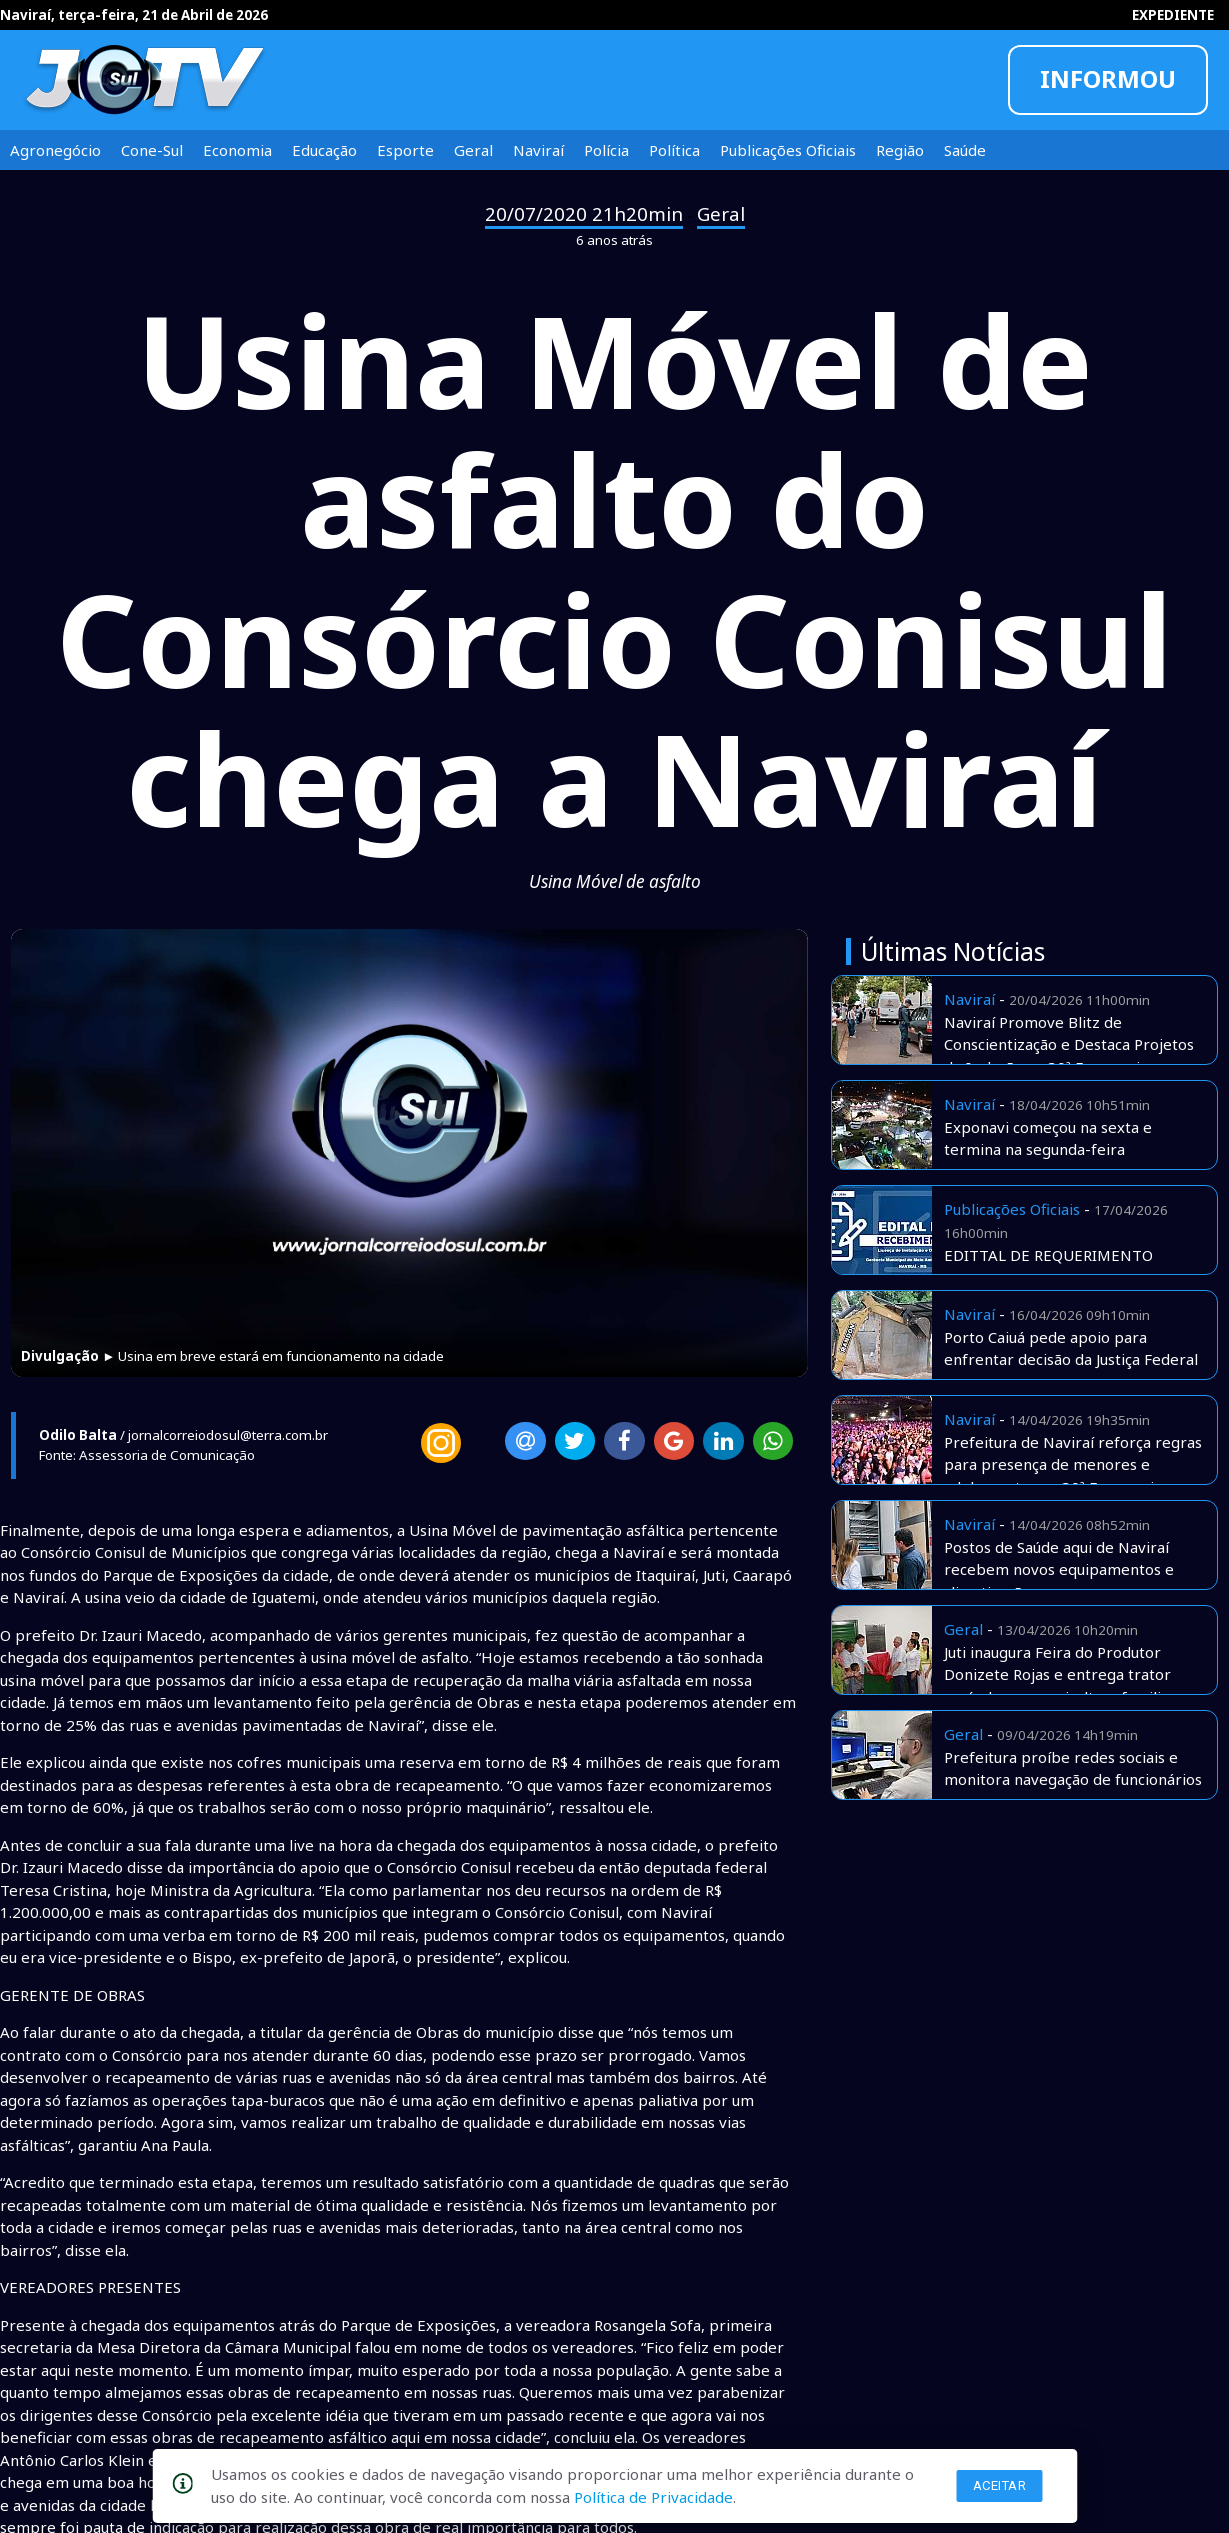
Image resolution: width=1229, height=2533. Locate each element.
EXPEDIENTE (1173, 15)
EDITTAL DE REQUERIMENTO (1048, 1255)
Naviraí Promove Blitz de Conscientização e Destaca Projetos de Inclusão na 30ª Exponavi (1069, 1044)
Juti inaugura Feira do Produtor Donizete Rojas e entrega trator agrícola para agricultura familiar (1060, 1674)
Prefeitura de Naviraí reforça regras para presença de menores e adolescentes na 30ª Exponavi (1073, 1464)
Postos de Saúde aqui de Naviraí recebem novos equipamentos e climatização (1059, 1569)
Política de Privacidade (653, 2497)
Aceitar (1000, 2485)
